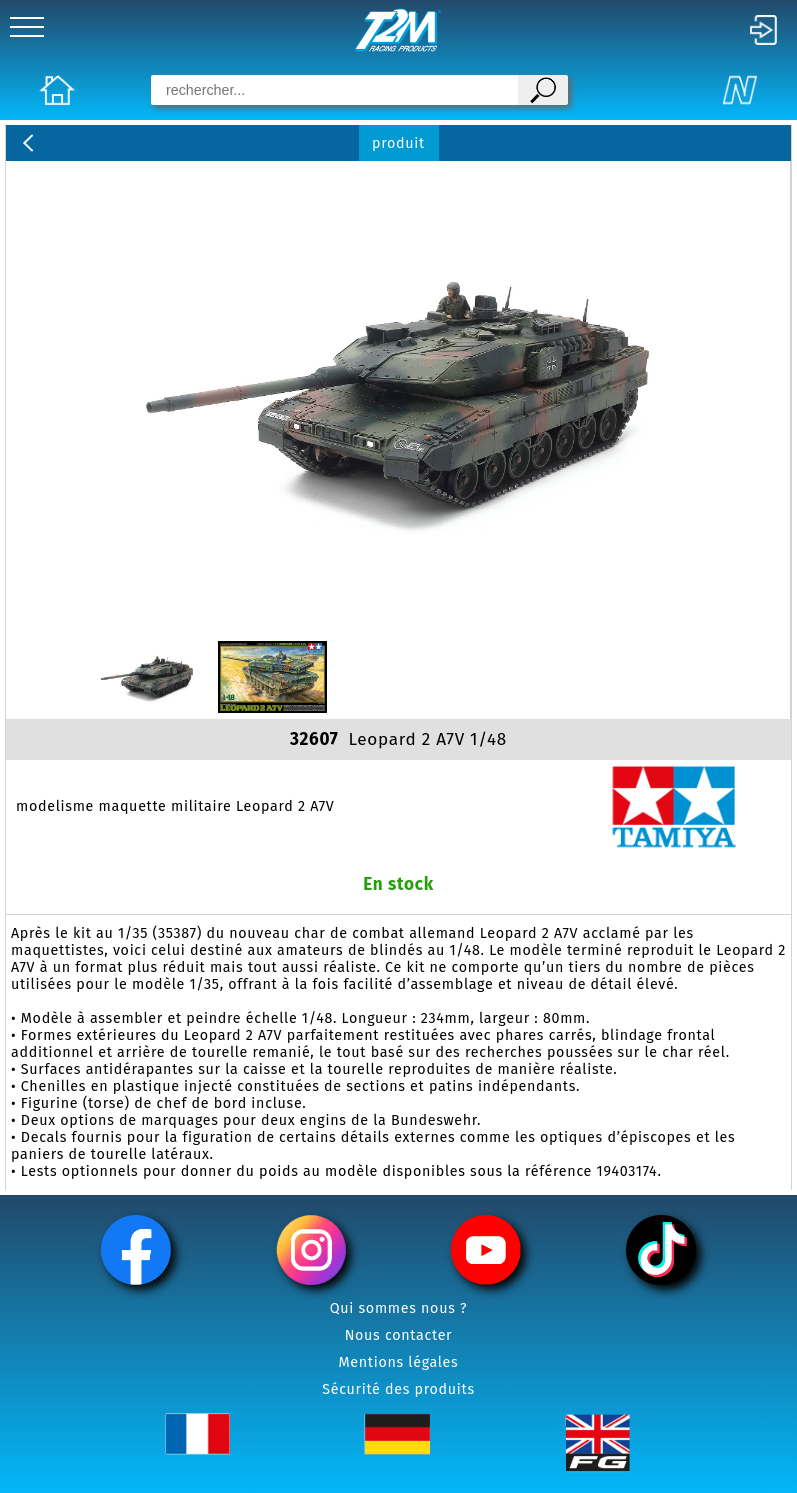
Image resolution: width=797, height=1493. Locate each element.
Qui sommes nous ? (399, 1308)
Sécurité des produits (398, 1389)
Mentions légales (399, 1362)
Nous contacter (399, 1335)
